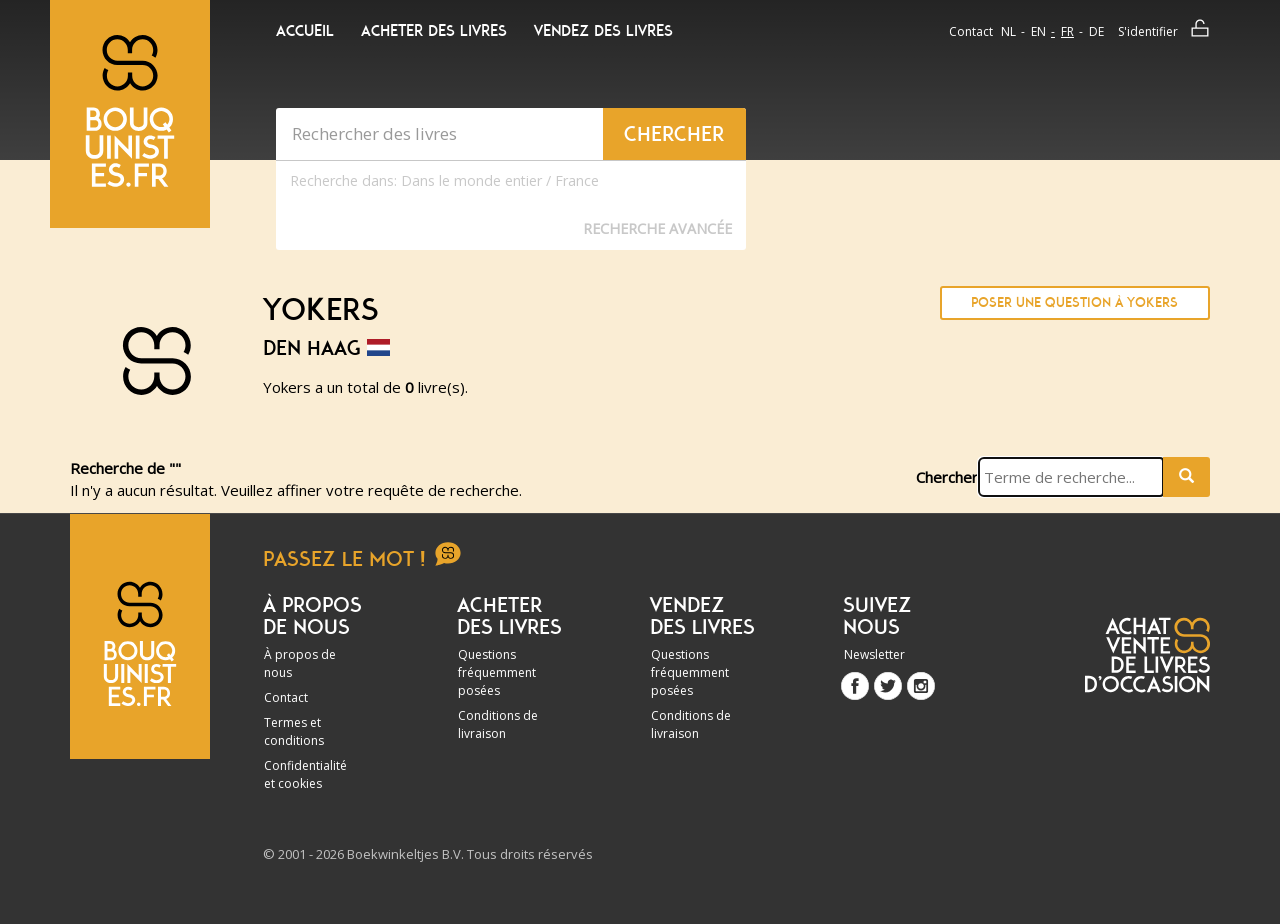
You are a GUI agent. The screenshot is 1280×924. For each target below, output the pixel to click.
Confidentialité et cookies (305, 774)
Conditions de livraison (498, 724)
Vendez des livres (603, 31)
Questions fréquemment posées (497, 672)
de (1096, 31)
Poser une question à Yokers (1074, 302)
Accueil (305, 31)
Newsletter (874, 654)
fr (1067, 31)
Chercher (947, 477)
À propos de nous (300, 663)
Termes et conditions (294, 731)
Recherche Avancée (657, 228)
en (1038, 31)
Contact (971, 31)
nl (1008, 31)
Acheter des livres (434, 31)
